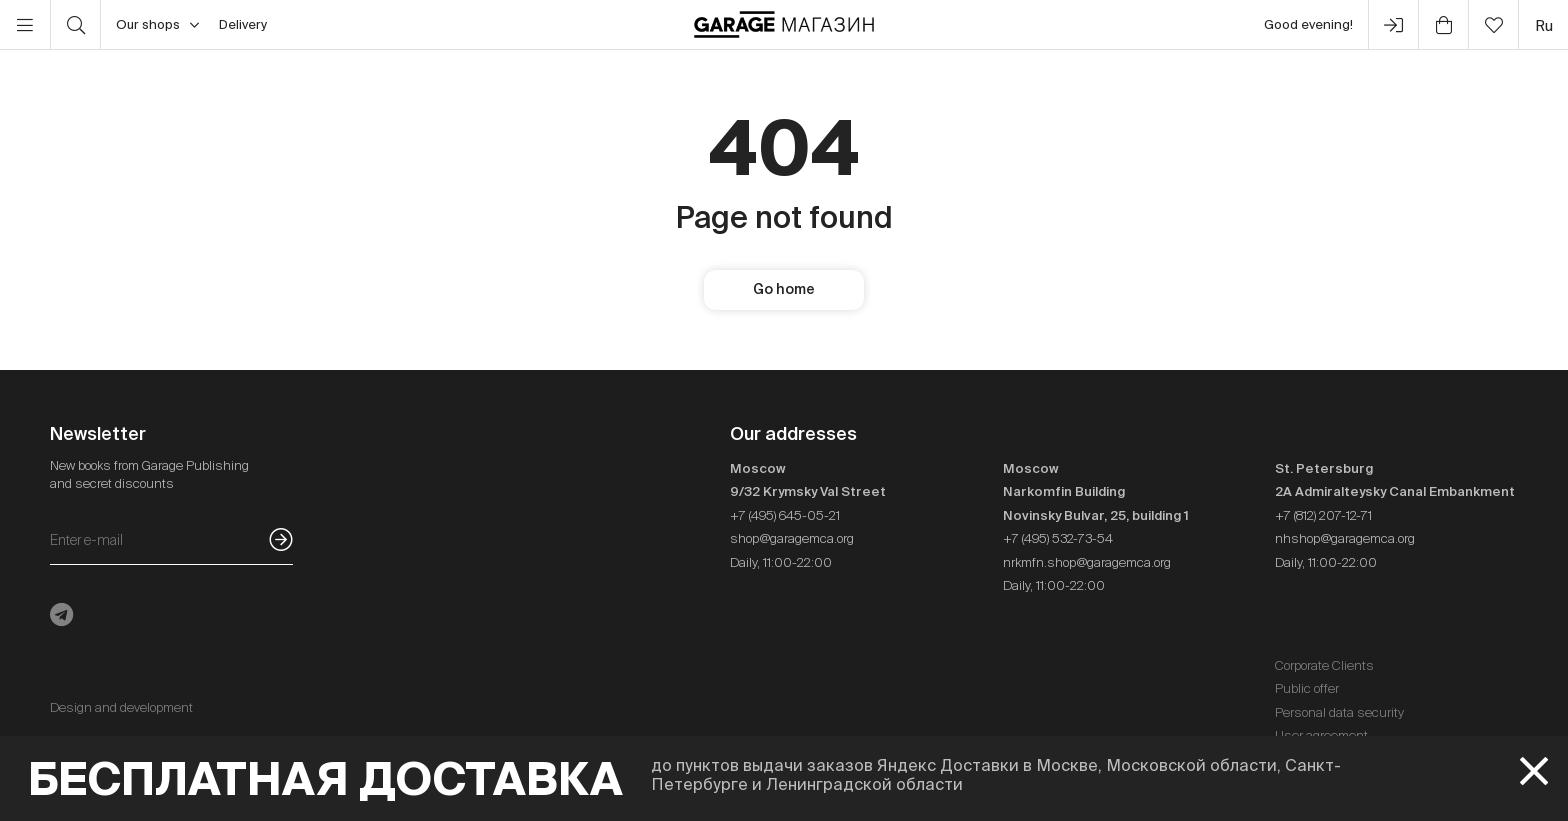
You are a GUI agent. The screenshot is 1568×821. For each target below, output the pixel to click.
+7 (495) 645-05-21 (785, 515)
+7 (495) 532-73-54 (1058, 538)
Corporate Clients (1324, 665)
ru (1544, 25)
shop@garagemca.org (792, 538)
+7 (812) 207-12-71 (1323, 515)
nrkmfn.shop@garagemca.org (1087, 562)
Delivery (243, 24)
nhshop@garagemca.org (1345, 538)
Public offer (1307, 688)
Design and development (121, 707)
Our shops (157, 25)
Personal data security (1339, 712)
